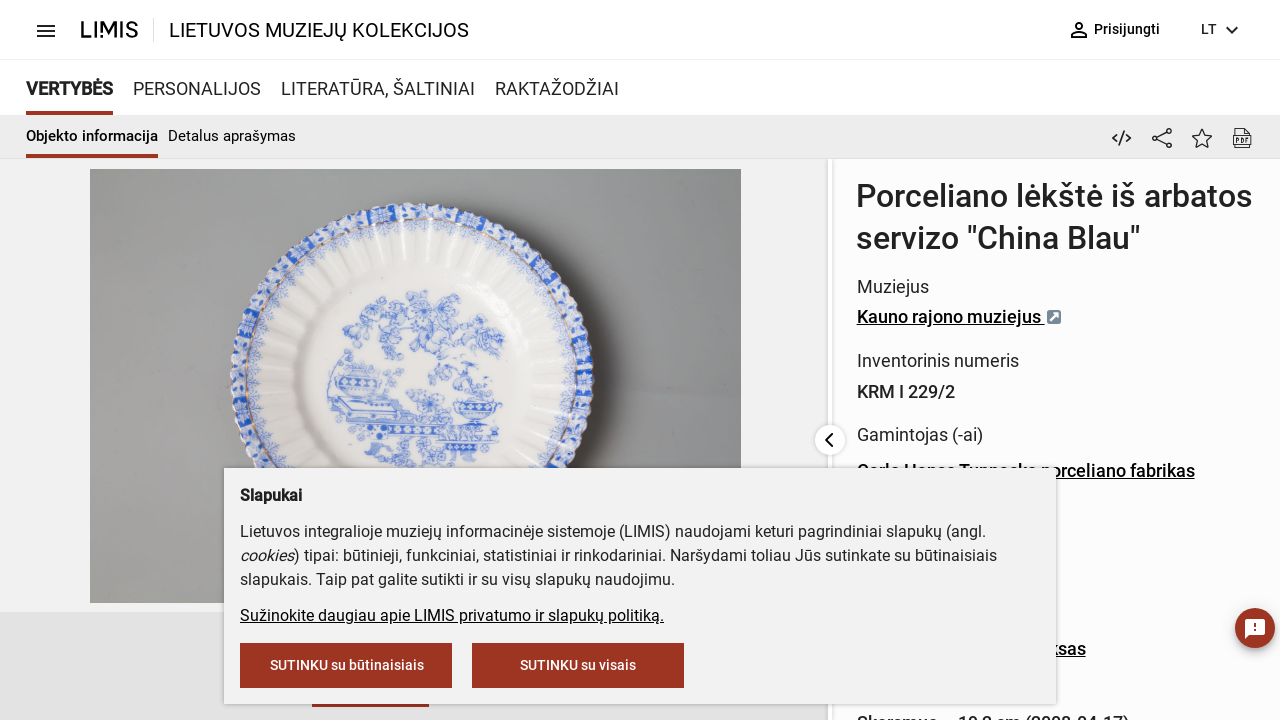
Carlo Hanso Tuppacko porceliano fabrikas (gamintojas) (699, 428)
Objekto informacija (92, 136)
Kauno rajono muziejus (580, 274)
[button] (199, 667)
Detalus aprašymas (232, 136)
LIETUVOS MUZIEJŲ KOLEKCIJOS (319, 30)
